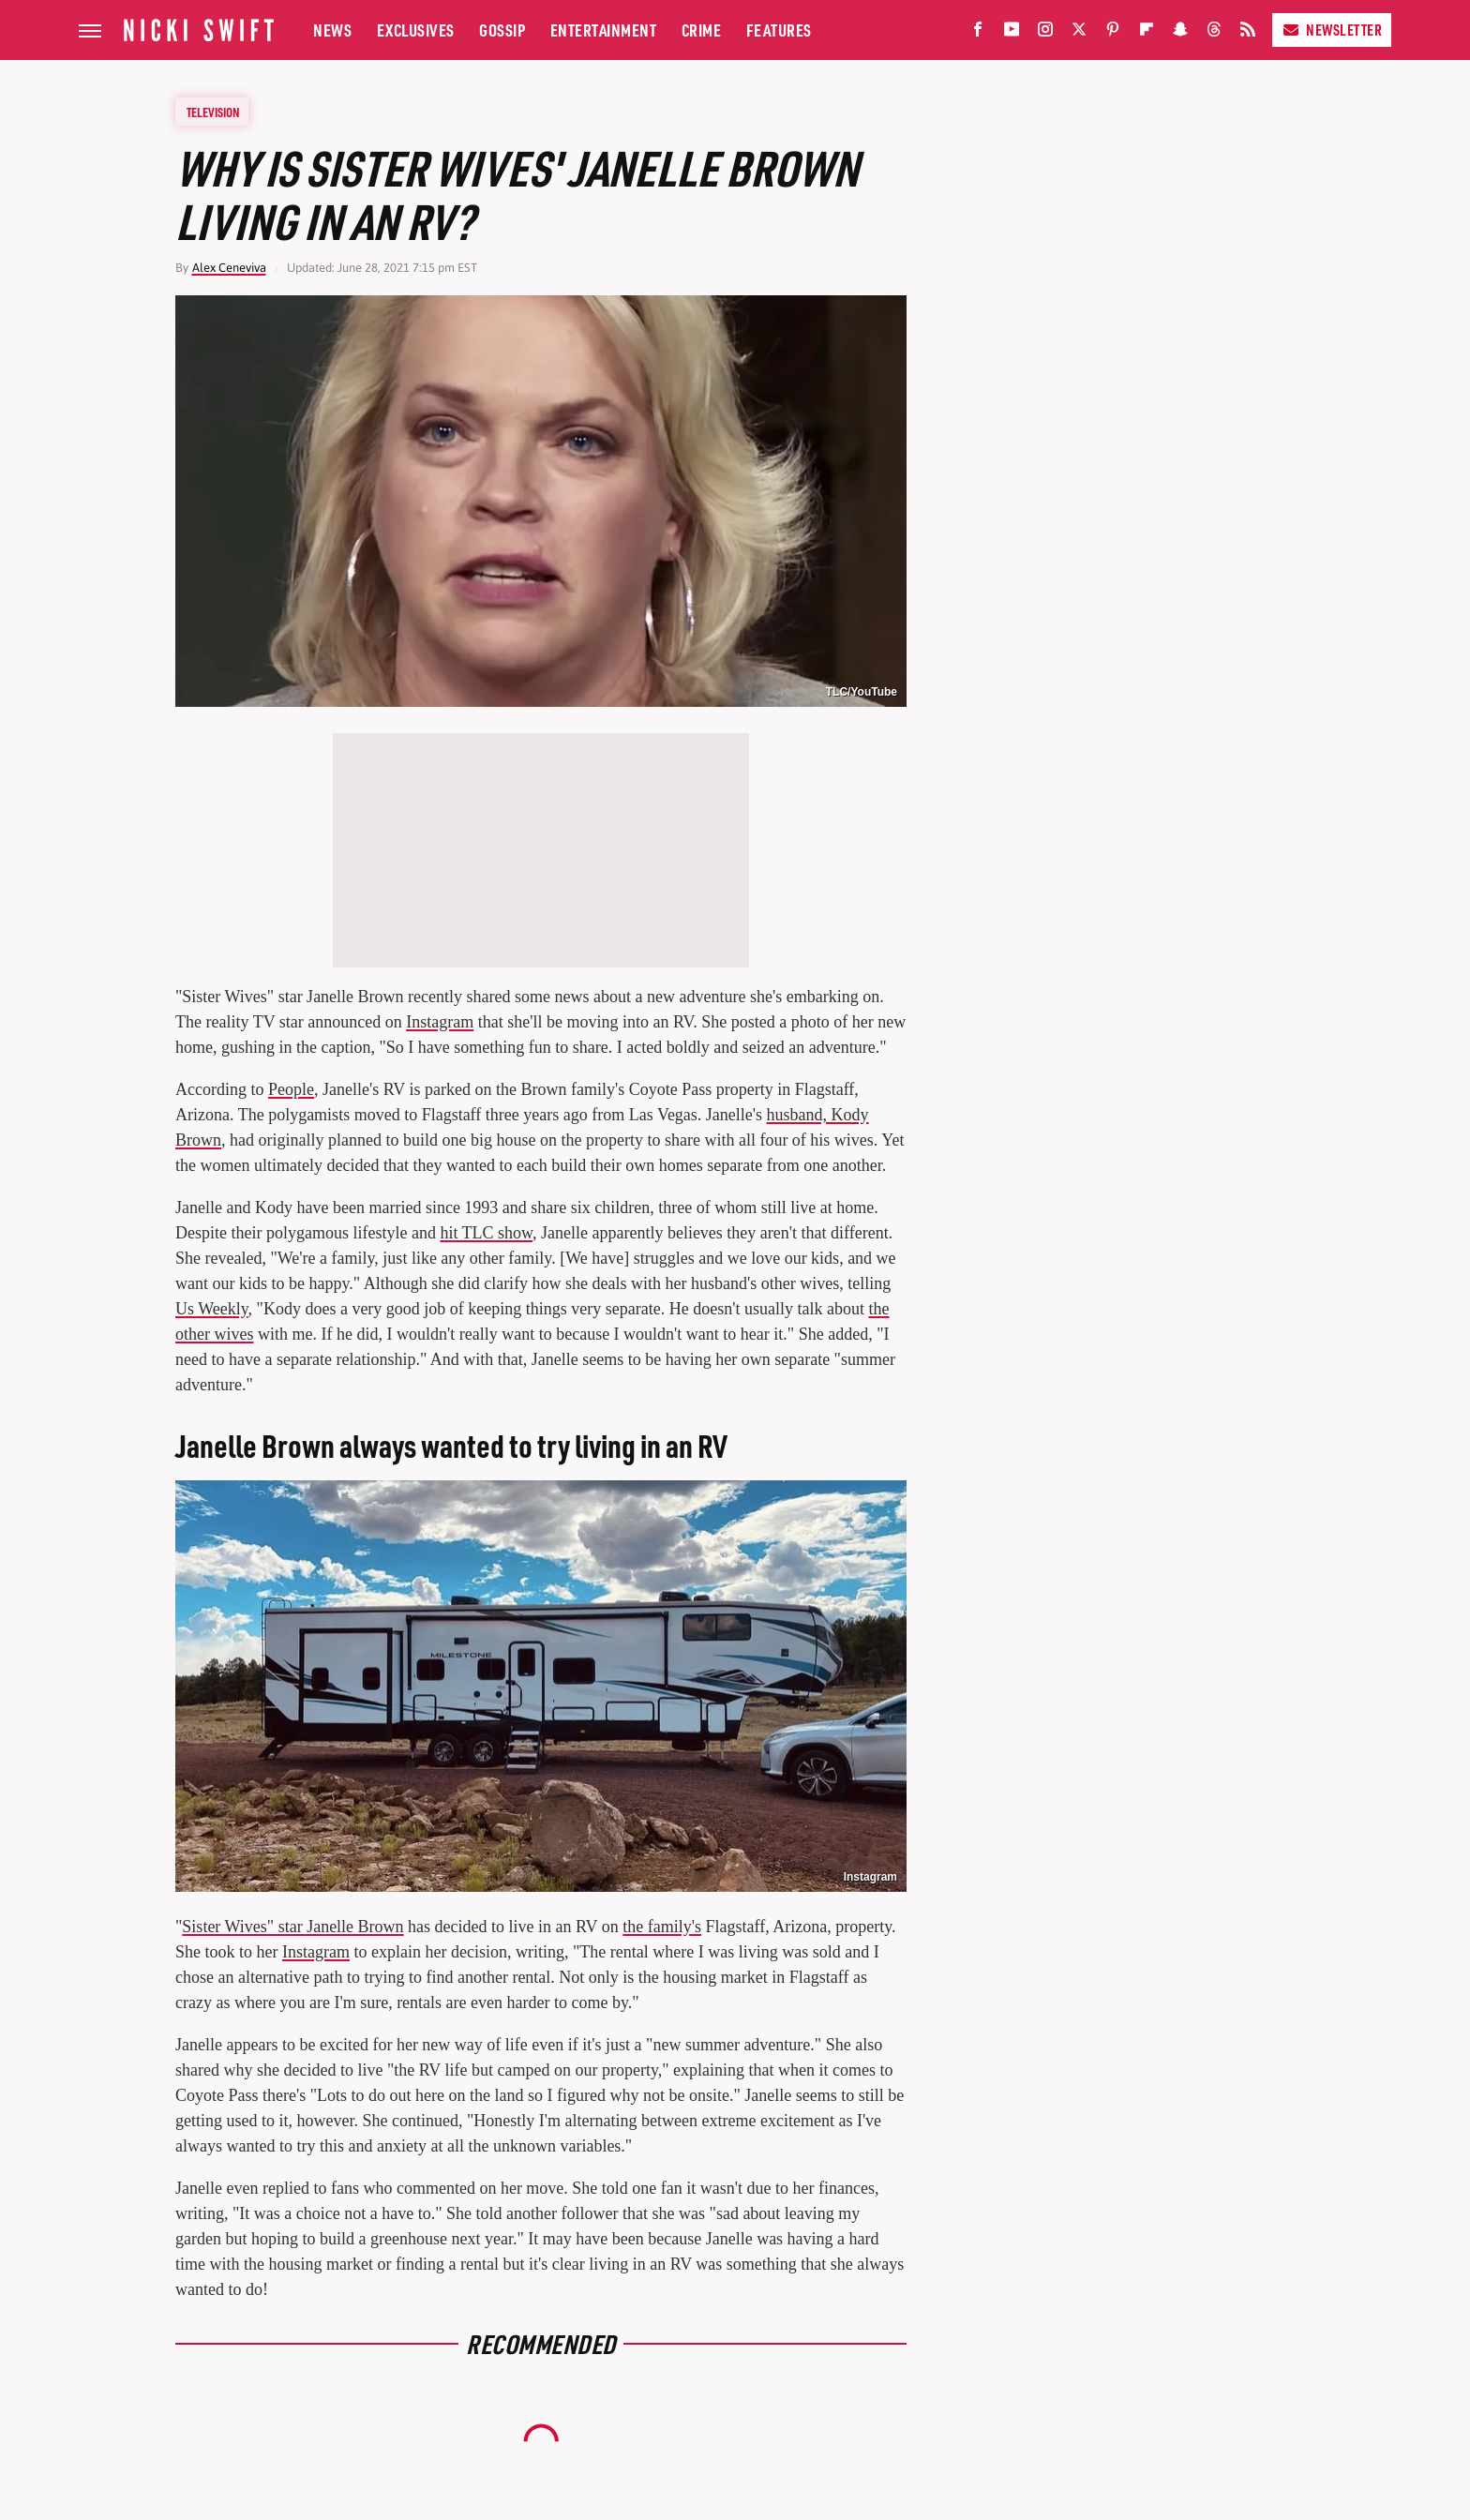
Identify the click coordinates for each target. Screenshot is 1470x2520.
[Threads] (1214, 33)
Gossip (502, 29)
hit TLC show (486, 1232)
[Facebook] (977, 33)
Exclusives (416, 29)
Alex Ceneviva (229, 268)
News (332, 29)
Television (213, 111)
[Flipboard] (1146, 33)
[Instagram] (1045, 33)
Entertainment (603, 29)
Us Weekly (211, 1308)
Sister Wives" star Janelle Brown (292, 1926)
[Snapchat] (1180, 33)
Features (779, 29)
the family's (661, 1926)
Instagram (439, 1021)
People (291, 1089)
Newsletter (1332, 29)
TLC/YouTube (861, 692)
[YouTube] (1011, 33)
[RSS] (1247, 33)
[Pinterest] (1112, 33)
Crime (702, 29)
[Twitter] (1079, 33)
